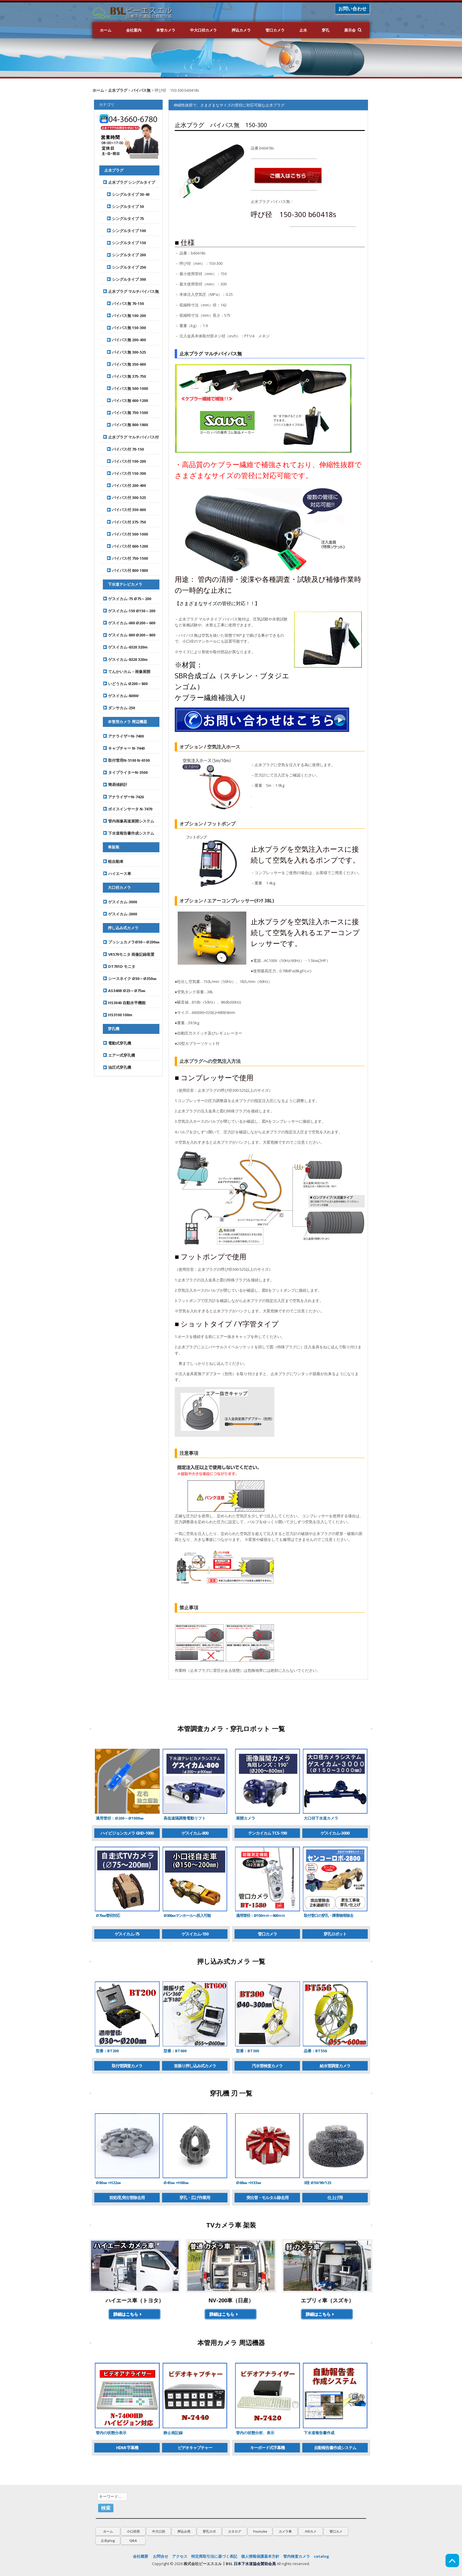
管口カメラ (275, 30)
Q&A (133, 2540)
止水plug (108, 2540)
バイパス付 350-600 (124, 509)
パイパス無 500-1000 (125, 388)
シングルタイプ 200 (124, 254)
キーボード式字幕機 (267, 2447)
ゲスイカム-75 (127, 1934)
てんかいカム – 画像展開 (126, 671)
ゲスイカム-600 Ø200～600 (129, 622)
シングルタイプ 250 (124, 267)
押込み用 (183, 2531)
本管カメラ (165, 30)
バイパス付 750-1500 (125, 558)
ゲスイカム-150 (195, 1934)
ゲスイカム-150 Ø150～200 (129, 610)
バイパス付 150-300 (124, 473)
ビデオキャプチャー (195, 2447)
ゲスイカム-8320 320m (125, 659)
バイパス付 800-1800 (125, 570)
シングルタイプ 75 (123, 218)
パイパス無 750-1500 (125, 412)
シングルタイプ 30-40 (126, 194)
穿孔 (325, 30)
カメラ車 (285, 2531)
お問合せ (160, 2556)
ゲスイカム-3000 (335, 1833)
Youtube (260, 2531)
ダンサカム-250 (119, 707)
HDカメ (310, 2531)
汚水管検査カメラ (267, 2065)
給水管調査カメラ (335, 2065)
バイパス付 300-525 (124, 497)
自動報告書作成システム (335, 2447)
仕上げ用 (335, 2197)
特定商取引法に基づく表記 (214, 2556)
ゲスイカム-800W (121, 695)
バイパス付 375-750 (124, 522)
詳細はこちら (128, 2314)
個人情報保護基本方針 (260, 2556)
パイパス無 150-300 (124, 327)
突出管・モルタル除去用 (267, 2197)
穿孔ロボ (209, 2531)
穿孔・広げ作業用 (194, 2197)
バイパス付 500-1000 (125, 534)
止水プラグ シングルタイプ (129, 182)
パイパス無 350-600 (124, 364)
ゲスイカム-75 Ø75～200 (127, 598)
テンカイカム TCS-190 (267, 1833)
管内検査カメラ (296, 2556)
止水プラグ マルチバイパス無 (131, 291)
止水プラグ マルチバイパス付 (131, 437)
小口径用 (133, 2531)
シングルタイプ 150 (124, 242)
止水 (303, 30)
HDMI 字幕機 (127, 2447)
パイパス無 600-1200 (125, 400)
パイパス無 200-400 (124, 339)
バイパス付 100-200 (124, 461)
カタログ (234, 2531)
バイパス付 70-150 (123, 449)
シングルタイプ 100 (124, 230)
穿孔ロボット (335, 1934)
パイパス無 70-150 (123, 303)
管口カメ (335, 2531)
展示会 (350, 30)
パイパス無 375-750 (124, 376)
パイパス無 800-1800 (125, 424)
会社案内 (133, 30)
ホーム (105, 30)
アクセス (179, 2556)
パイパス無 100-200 (124, 315)
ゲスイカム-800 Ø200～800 (129, 635)
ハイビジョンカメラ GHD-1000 (127, 1833)
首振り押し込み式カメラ (195, 2065)
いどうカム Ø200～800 (125, 683)
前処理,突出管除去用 (127, 2197)
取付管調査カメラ (127, 2065)
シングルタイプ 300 (124, 279)
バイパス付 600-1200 (125, 546)
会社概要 (140, 2556)
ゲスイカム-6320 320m (125, 647)
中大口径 (158, 2531)
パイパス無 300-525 (124, 352)
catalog (321, 2556)
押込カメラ (241, 30)
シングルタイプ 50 (123, 206)
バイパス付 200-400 (124, 485)
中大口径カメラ (203, 30)
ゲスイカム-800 (195, 1833)
